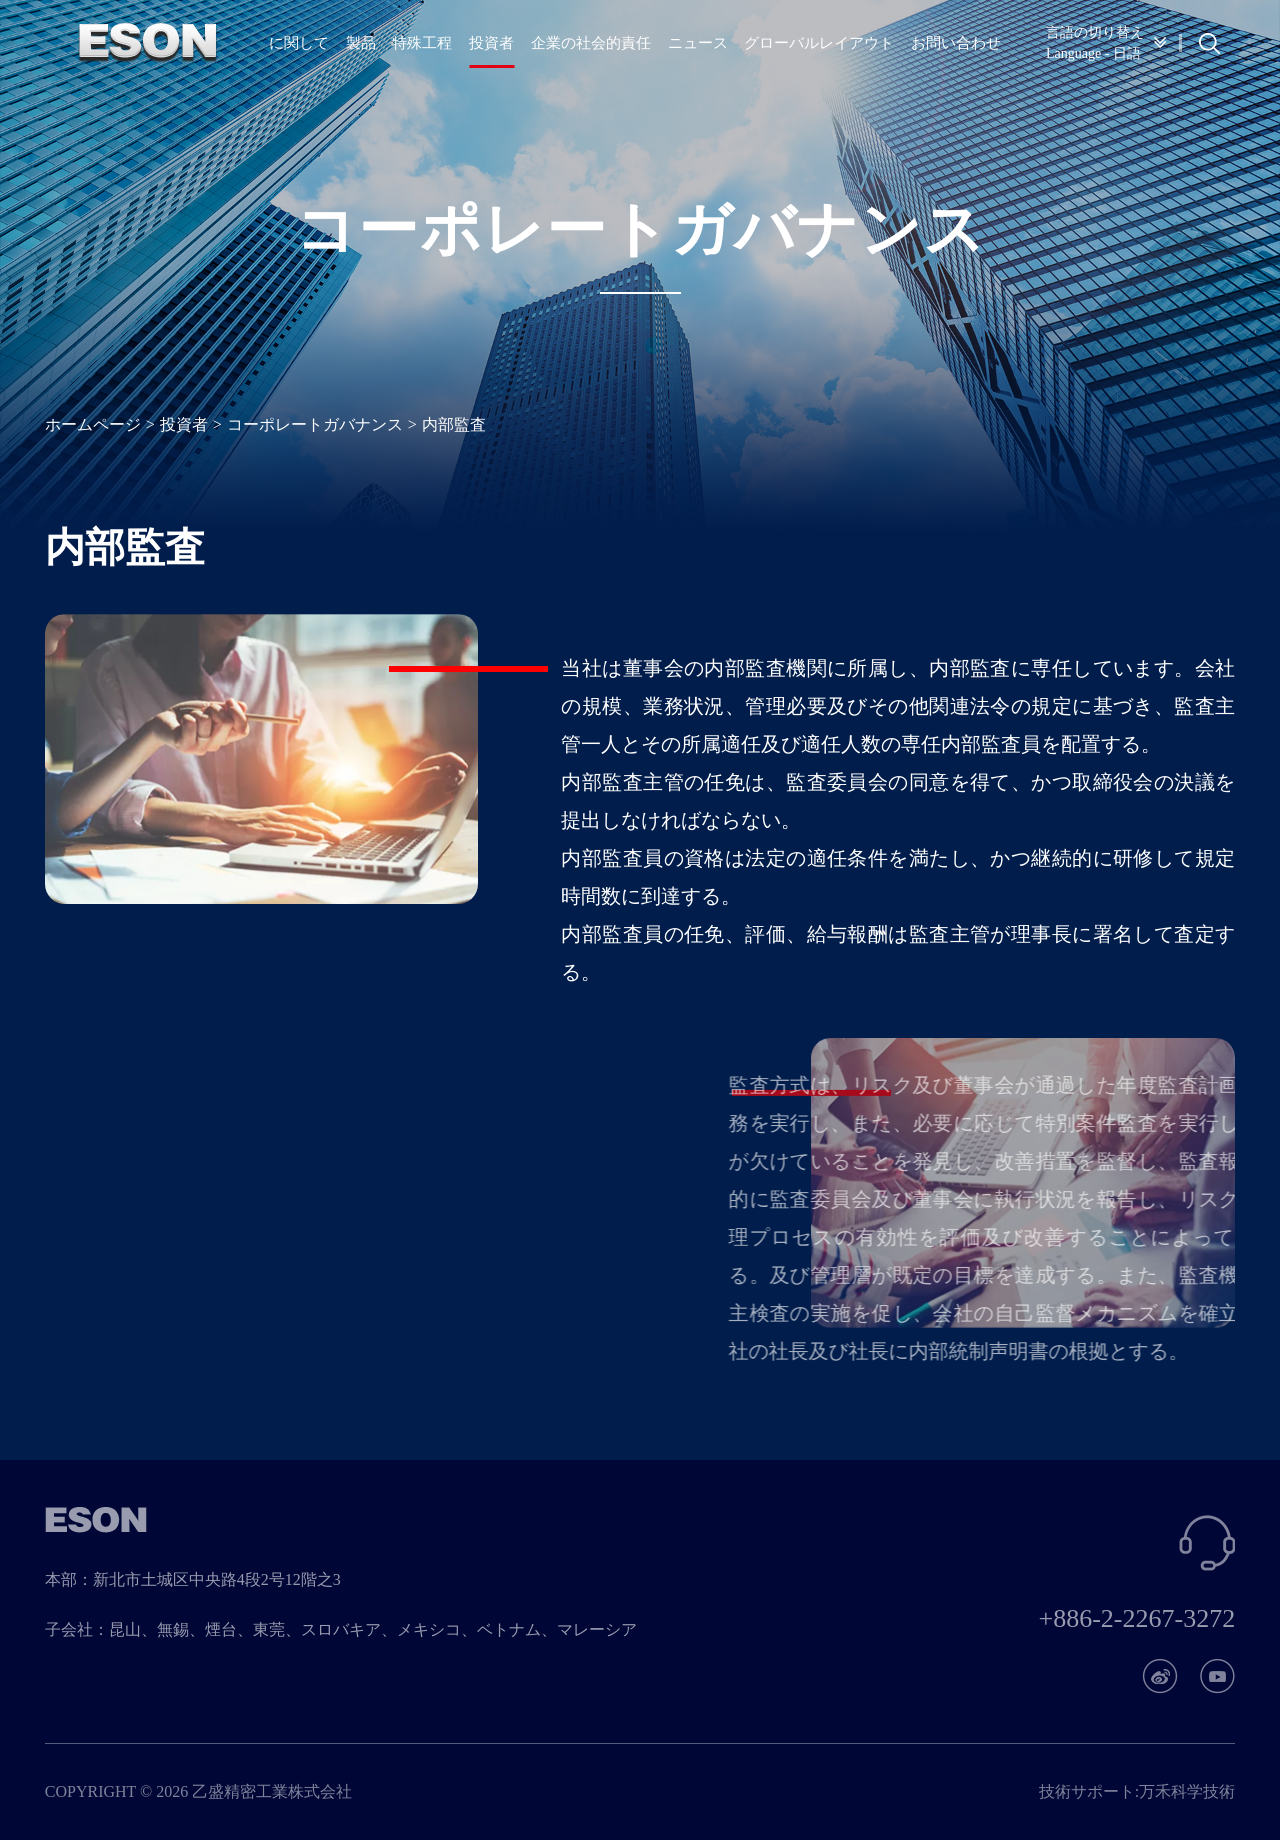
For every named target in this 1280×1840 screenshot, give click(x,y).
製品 (361, 43)
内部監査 (454, 424)
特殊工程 (422, 43)
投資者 (491, 43)
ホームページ (93, 424)
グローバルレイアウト (819, 43)
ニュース (698, 43)
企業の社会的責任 (591, 43)
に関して (299, 43)
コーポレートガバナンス (315, 424)
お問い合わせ (956, 43)
